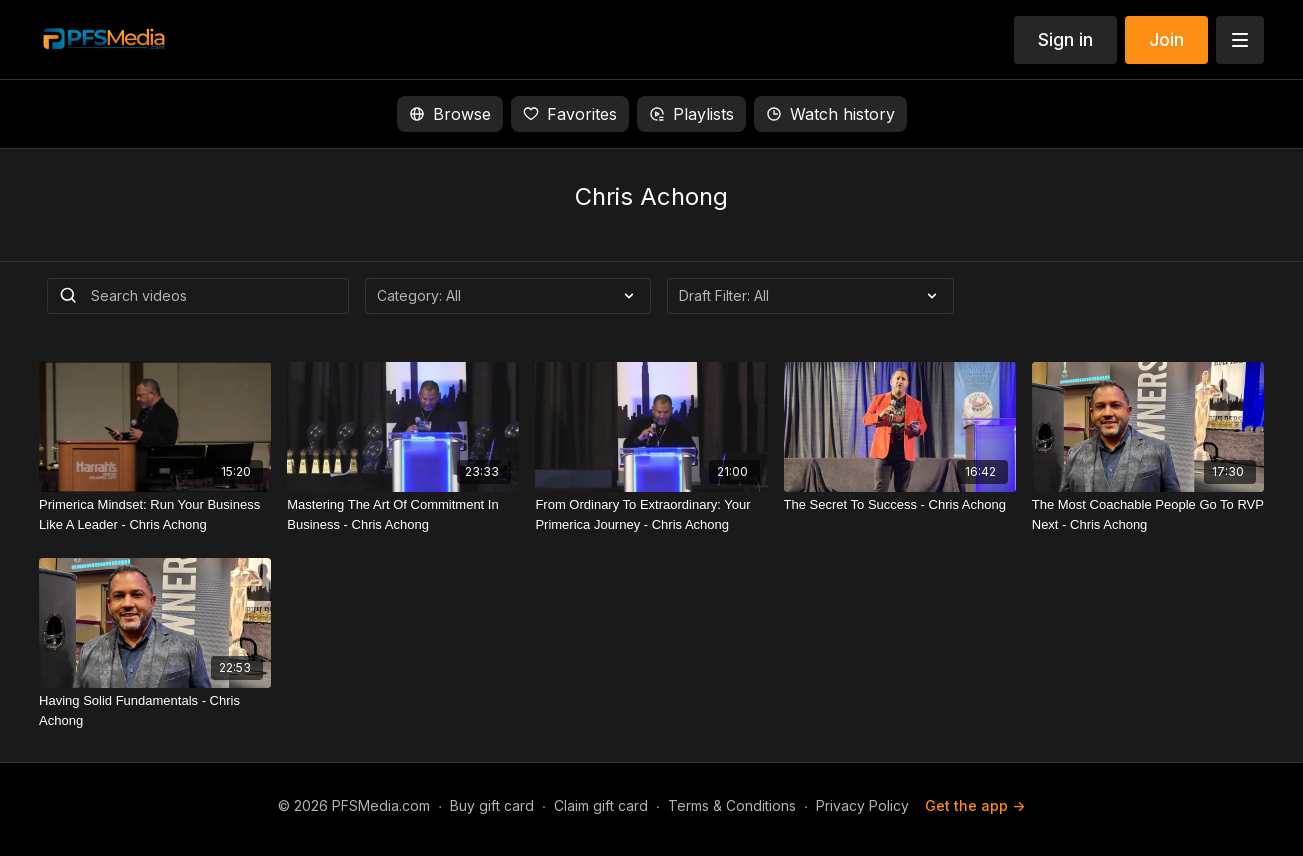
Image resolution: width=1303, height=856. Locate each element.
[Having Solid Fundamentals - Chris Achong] (155, 710)
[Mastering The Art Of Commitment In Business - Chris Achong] (403, 514)
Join (1166, 39)
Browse (450, 114)
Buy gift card (492, 805)
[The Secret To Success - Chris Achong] (900, 505)
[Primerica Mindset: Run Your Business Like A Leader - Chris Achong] (155, 514)
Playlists (691, 114)
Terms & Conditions (732, 805)
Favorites (570, 114)
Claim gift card (601, 805)
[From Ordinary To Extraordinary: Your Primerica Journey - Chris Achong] (651, 514)
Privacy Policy (862, 805)
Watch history (830, 114)
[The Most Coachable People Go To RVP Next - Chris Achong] (1148, 514)
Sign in (1065, 39)
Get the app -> (975, 805)
